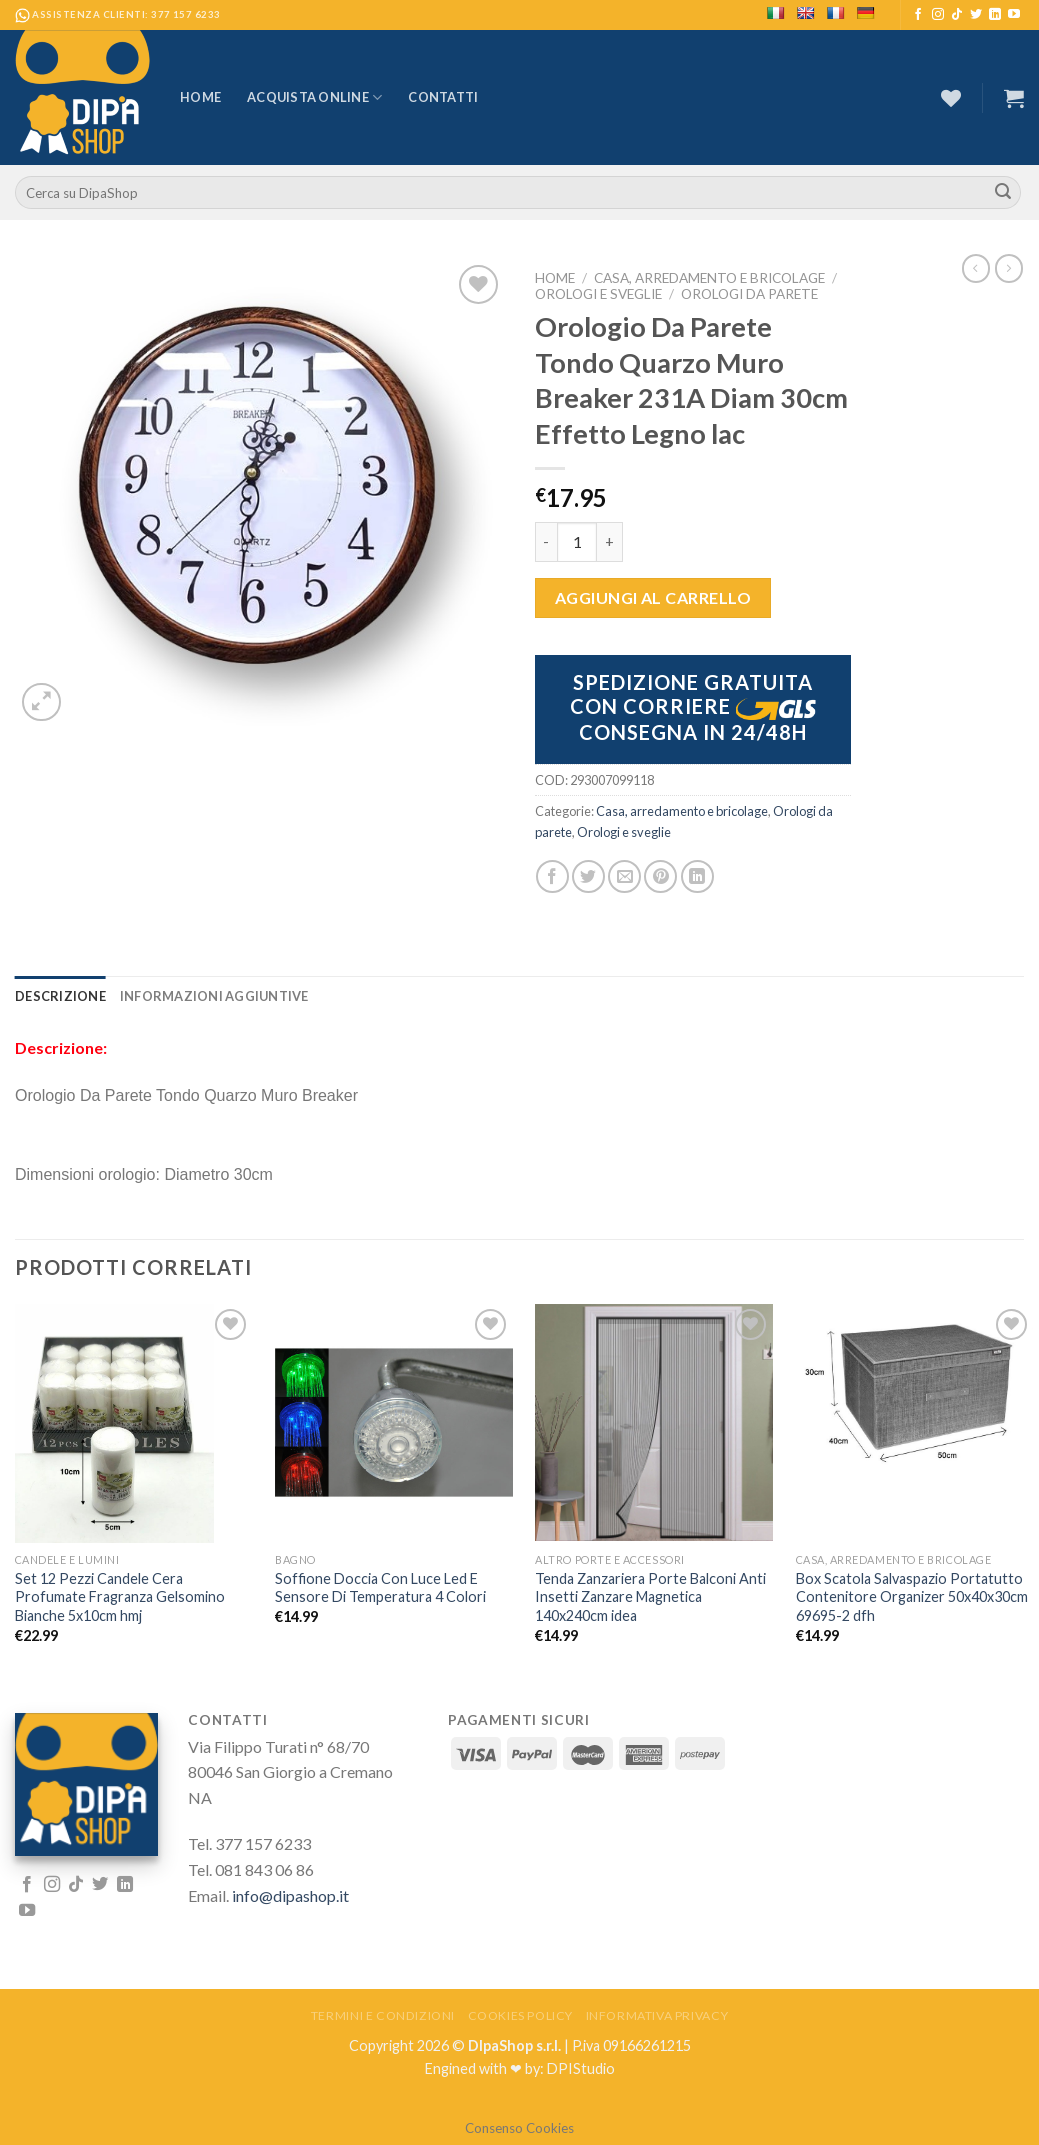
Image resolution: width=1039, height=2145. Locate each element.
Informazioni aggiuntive (214, 996)
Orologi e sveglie (598, 294)
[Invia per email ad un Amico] (624, 876)
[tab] (60, 996)
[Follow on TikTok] (957, 15)
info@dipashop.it (290, 1895)
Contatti (443, 97)
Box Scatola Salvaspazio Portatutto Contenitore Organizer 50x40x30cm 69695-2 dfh (912, 1597)
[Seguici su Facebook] (918, 15)
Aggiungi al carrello (653, 597)
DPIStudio (581, 2068)
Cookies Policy (521, 2015)
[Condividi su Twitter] (588, 876)
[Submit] (1003, 193)
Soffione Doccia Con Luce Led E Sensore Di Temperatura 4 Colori (380, 1588)
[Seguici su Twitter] (976, 15)
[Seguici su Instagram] (938, 15)
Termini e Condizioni (383, 2015)
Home (200, 97)
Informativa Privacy (657, 2015)
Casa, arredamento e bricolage (709, 278)
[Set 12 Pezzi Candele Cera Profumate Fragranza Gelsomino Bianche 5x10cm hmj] (134, 1423)
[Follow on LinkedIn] (995, 15)
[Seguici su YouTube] (1014, 15)
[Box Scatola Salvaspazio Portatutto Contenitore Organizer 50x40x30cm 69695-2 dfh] (915, 1395)
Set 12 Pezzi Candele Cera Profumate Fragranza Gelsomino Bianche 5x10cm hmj (120, 1597)
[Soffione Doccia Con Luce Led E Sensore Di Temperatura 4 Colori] (394, 1423)
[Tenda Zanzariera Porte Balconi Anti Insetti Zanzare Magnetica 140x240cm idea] (654, 1423)
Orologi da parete (749, 294)
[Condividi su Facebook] (552, 876)
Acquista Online (314, 97)
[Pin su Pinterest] (660, 876)
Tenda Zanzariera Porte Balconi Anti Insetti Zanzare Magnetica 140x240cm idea (650, 1597)
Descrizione (60, 996)
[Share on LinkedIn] (697, 876)
